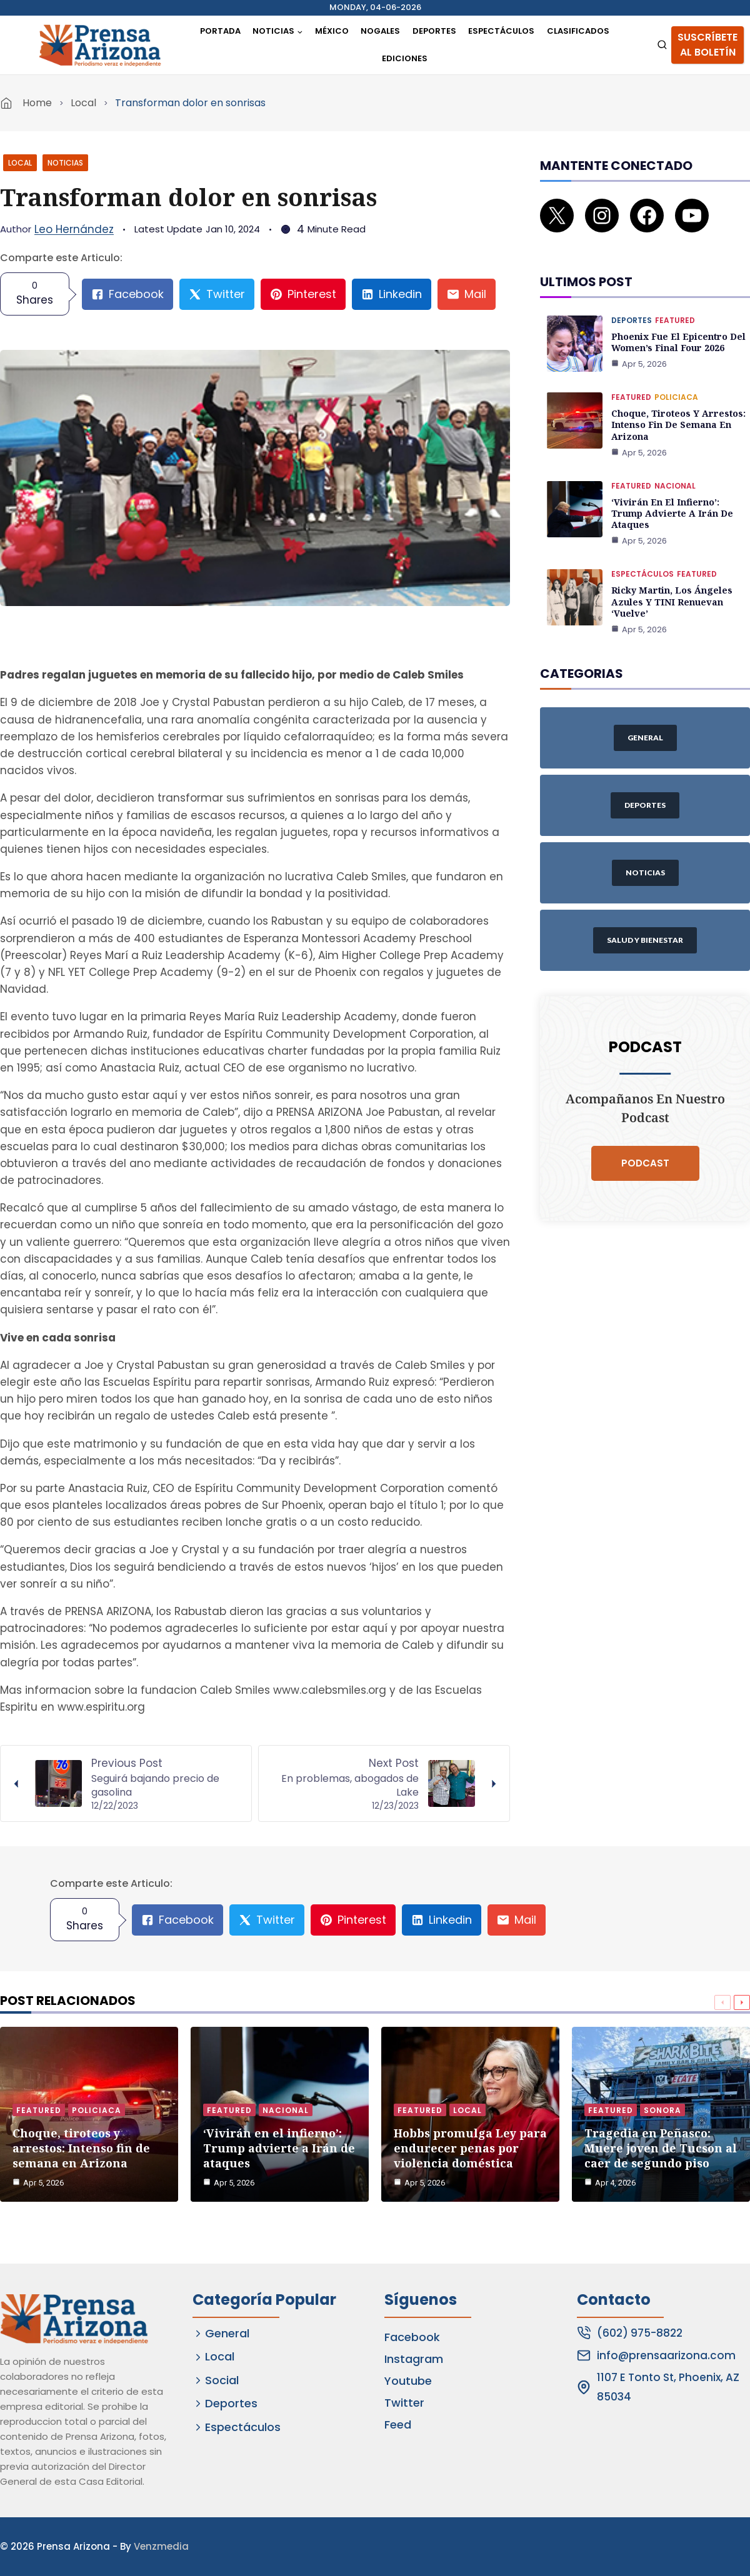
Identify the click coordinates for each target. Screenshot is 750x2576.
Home (37, 103)
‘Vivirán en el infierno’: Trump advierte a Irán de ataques (670, 499)
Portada (220, 31)
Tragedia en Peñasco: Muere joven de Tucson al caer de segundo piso (660, 2148)
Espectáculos (501, 31)
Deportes (434, 31)
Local (83, 103)
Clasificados (578, 31)
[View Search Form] (662, 45)
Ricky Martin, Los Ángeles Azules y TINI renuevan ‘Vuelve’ (671, 587)
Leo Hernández (74, 229)
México (332, 31)
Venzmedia (161, 2546)
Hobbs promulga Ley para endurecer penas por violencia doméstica (470, 2148)
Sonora (662, 2110)
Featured (675, 307)
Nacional (675, 472)
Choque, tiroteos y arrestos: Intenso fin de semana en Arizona (677, 411)
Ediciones (405, 58)
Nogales (380, 31)
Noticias (65, 162)
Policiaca (676, 384)
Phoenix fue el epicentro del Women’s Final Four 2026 (678, 329)
